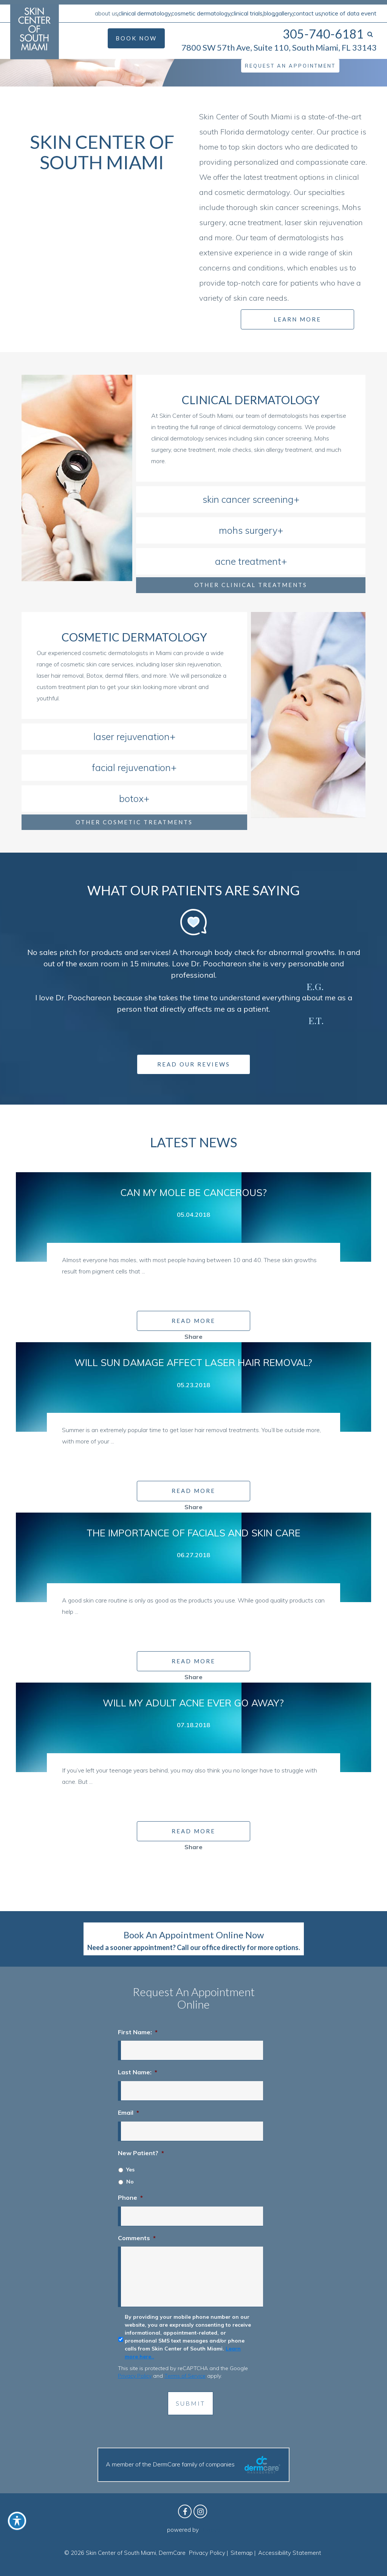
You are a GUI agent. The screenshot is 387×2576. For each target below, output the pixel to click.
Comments (137, 2238)
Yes (130, 2169)
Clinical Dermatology (144, 13)
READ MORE (193, 1320)
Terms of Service (185, 2375)
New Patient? (141, 2153)
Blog (269, 13)
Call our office (198, 1947)
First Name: (138, 2032)
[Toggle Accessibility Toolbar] (17, 2521)
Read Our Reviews (193, 1064)
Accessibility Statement (289, 2552)
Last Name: (137, 2072)
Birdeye (210, 2529)
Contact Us (307, 13)
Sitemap (242, 2552)
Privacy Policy (135, 2375)
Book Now (136, 38)
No (130, 2181)
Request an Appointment (290, 66)
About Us (106, 13)
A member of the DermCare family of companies (193, 2465)
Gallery (284, 13)
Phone (130, 2197)
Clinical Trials (247, 13)
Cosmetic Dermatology (201, 13)
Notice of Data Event (349, 13)
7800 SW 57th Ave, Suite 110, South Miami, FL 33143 (279, 47)
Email (128, 2112)
